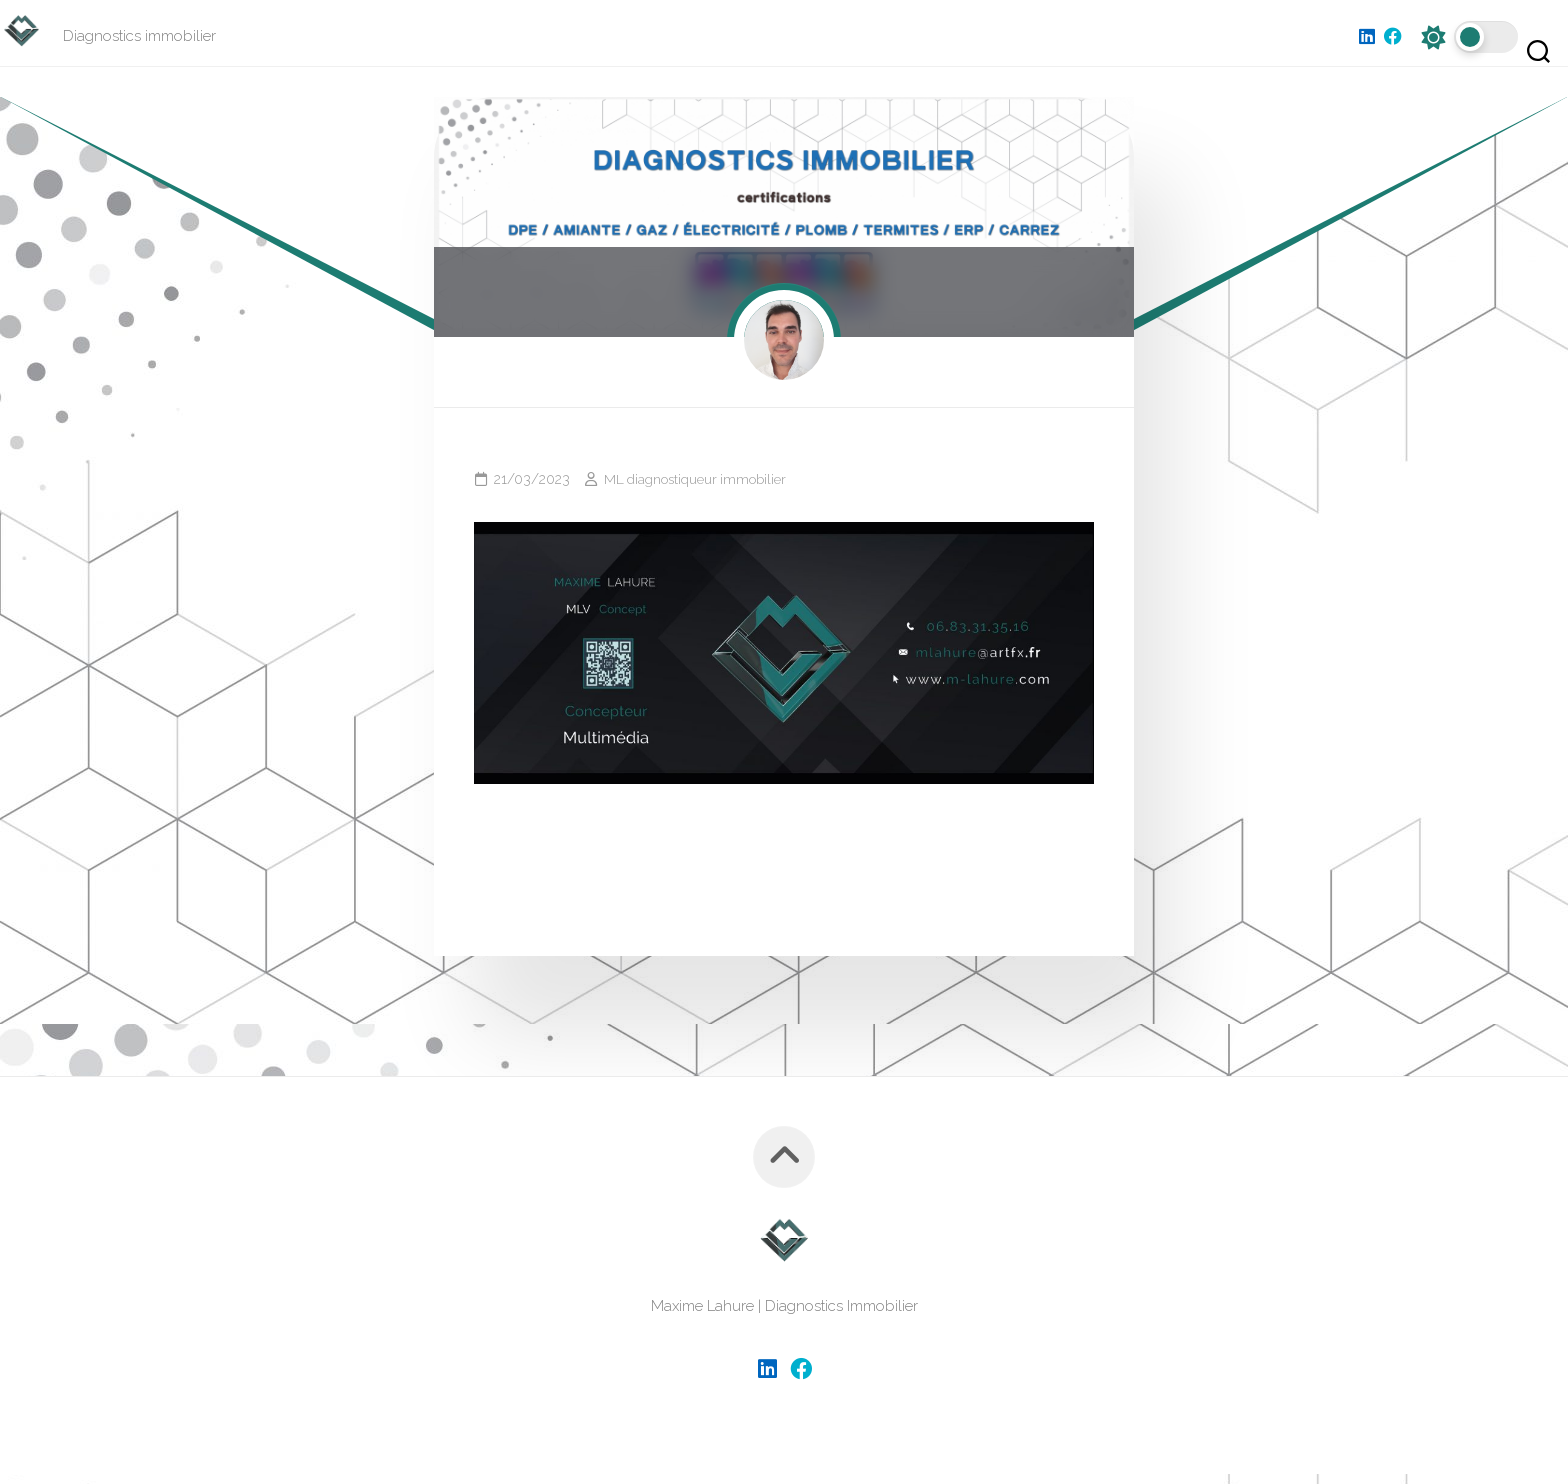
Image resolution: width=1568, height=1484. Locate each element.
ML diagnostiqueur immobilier (696, 489)
